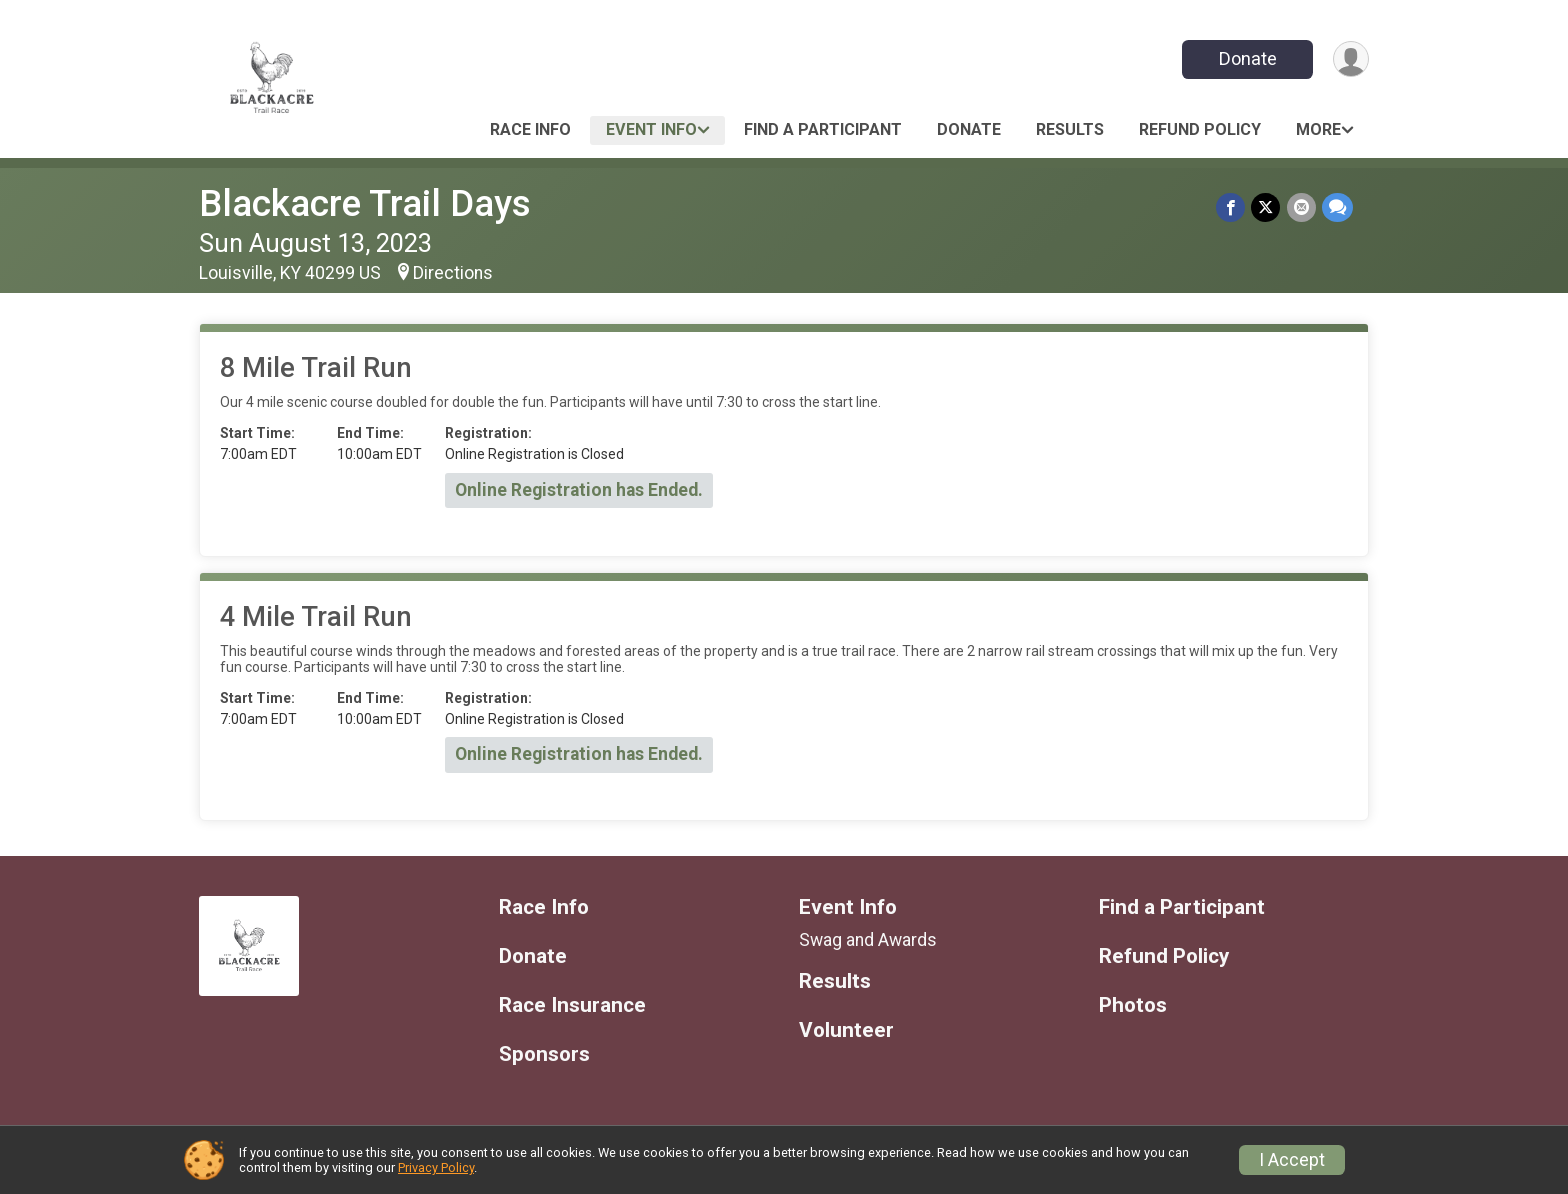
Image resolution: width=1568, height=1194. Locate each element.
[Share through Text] (1337, 207)
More (1318, 129)
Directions (453, 273)
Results (1070, 129)
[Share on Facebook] (1231, 207)
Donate (1247, 58)
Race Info (530, 129)
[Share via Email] (1301, 207)
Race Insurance (572, 1005)
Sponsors (544, 1054)
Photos (1133, 1005)
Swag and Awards (868, 940)
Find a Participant (823, 129)
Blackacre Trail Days (365, 203)
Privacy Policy (436, 1167)
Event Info (651, 129)
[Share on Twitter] (1266, 207)
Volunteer (846, 1030)
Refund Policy (1200, 129)
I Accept (1292, 1160)
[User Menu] (1350, 59)
